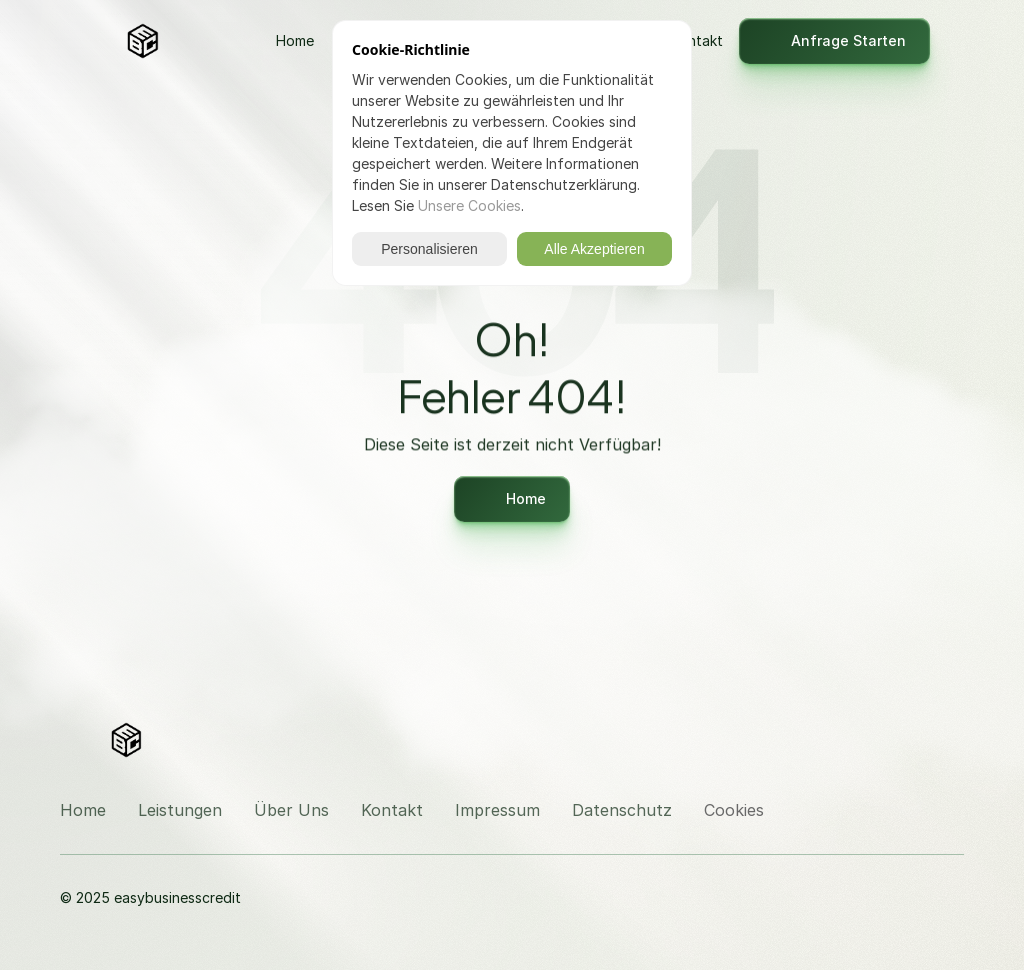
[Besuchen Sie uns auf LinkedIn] (948, 738)
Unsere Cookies (469, 205)
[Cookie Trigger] (734, 810)
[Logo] (193, 41)
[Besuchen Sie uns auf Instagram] (900, 738)
